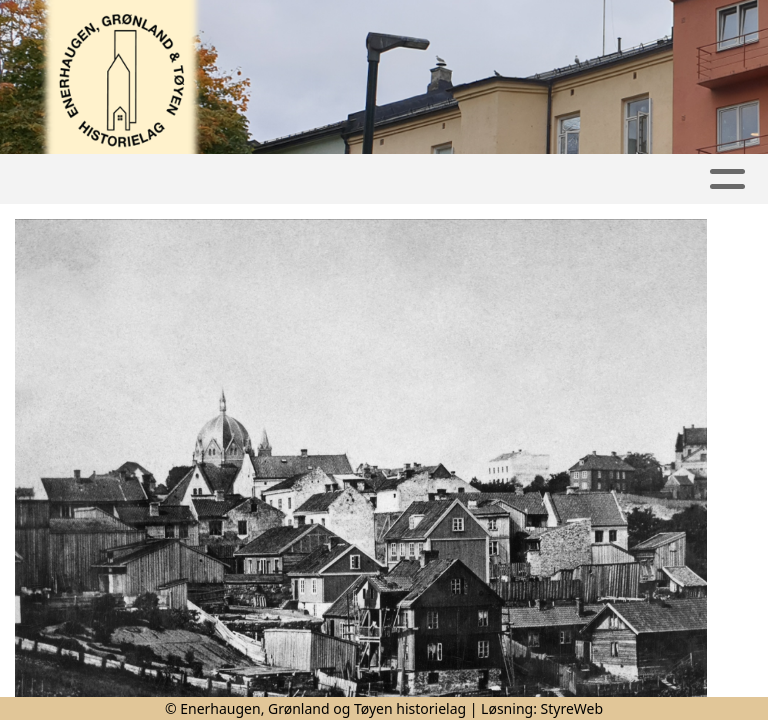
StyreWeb (572, 708)
